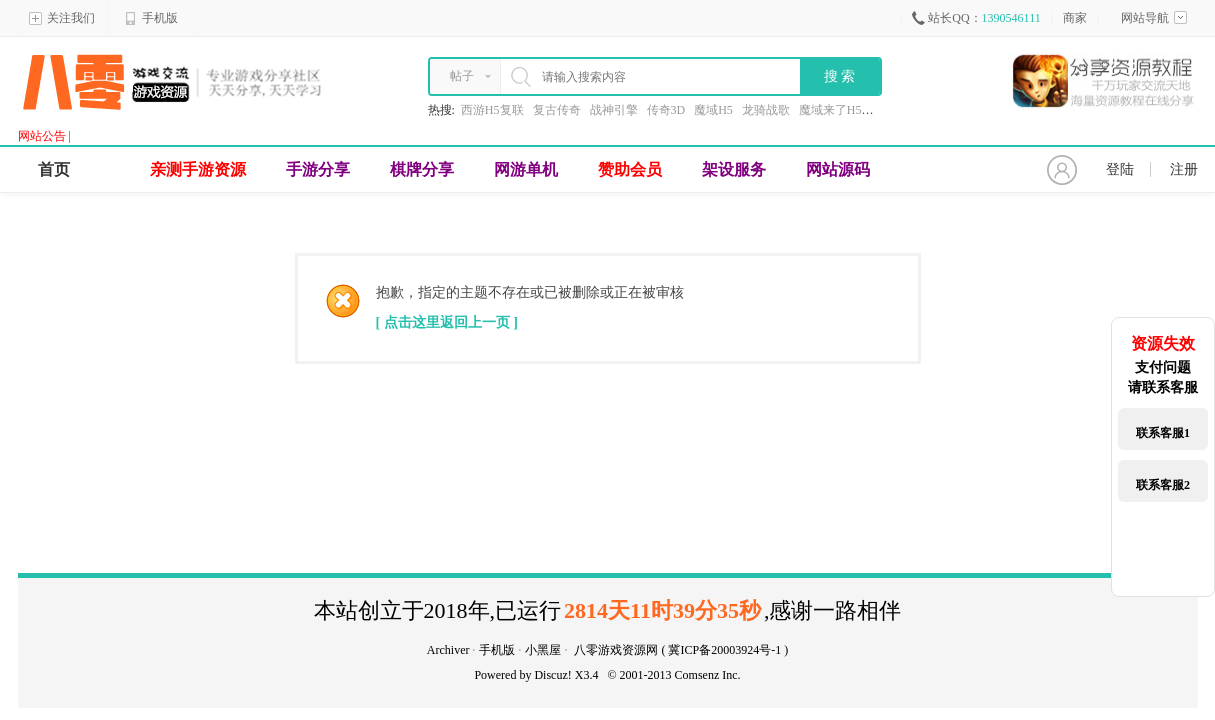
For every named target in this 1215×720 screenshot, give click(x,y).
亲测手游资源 (198, 169)
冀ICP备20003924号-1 (724, 650)
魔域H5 (713, 110)
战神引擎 (614, 110)
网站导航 (1154, 18)
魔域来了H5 (830, 110)
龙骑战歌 (766, 110)
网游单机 (526, 169)
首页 (54, 169)
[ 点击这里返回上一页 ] (447, 322)
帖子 (462, 76)
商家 (1075, 18)
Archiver (448, 650)
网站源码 (838, 169)
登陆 (1120, 169)
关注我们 (62, 18)
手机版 (151, 18)
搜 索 (840, 76)
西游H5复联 (492, 110)
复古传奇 (557, 110)
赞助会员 (630, 169)
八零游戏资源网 (616, 650)
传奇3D (666, 110)
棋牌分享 (422, 169)
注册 (1184, 169)
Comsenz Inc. (708, 675)
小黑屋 (543, 650)
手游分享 (318, 169)
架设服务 (734, 169)
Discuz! (552, 675)
